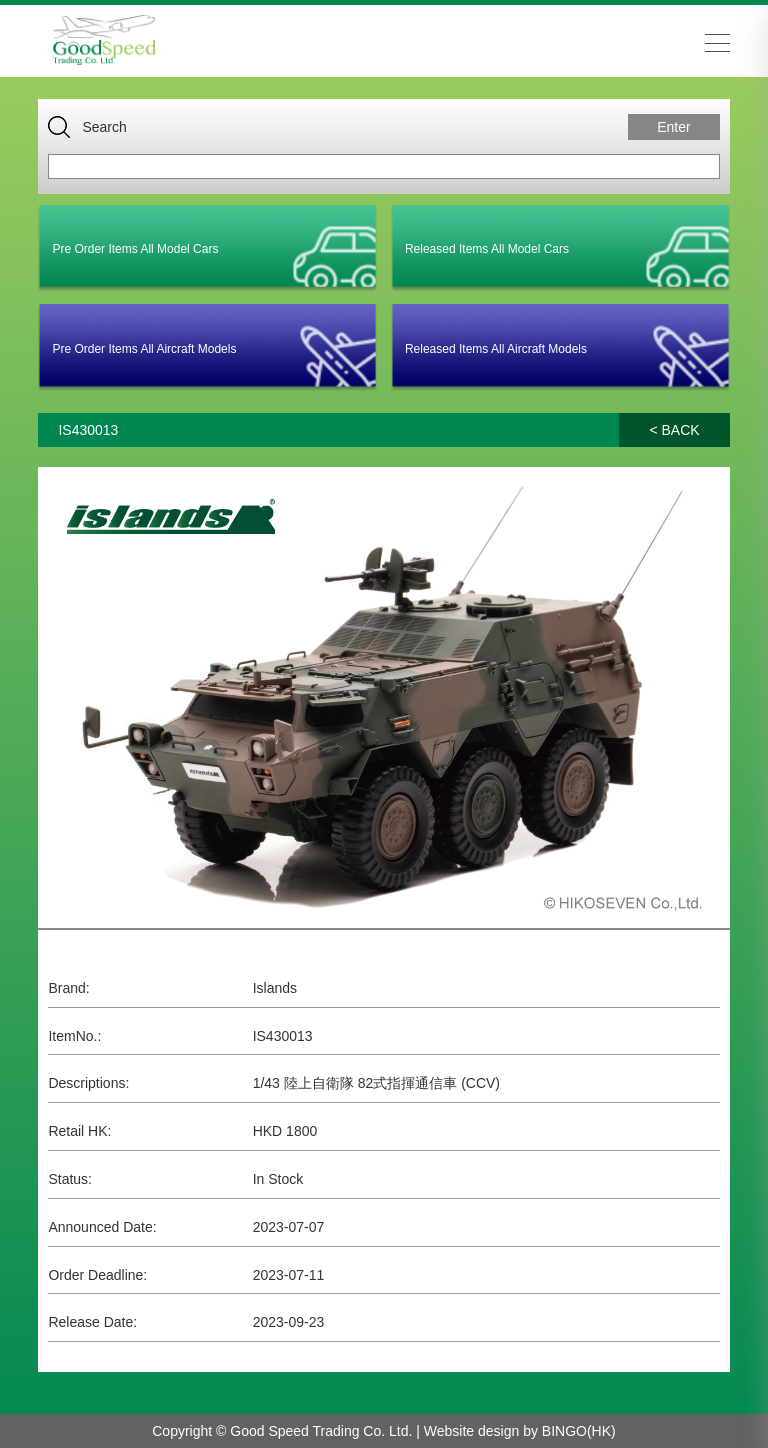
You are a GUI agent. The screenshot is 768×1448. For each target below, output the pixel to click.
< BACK (674, 430)
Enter (673, 127)
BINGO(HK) (579, 1431)
